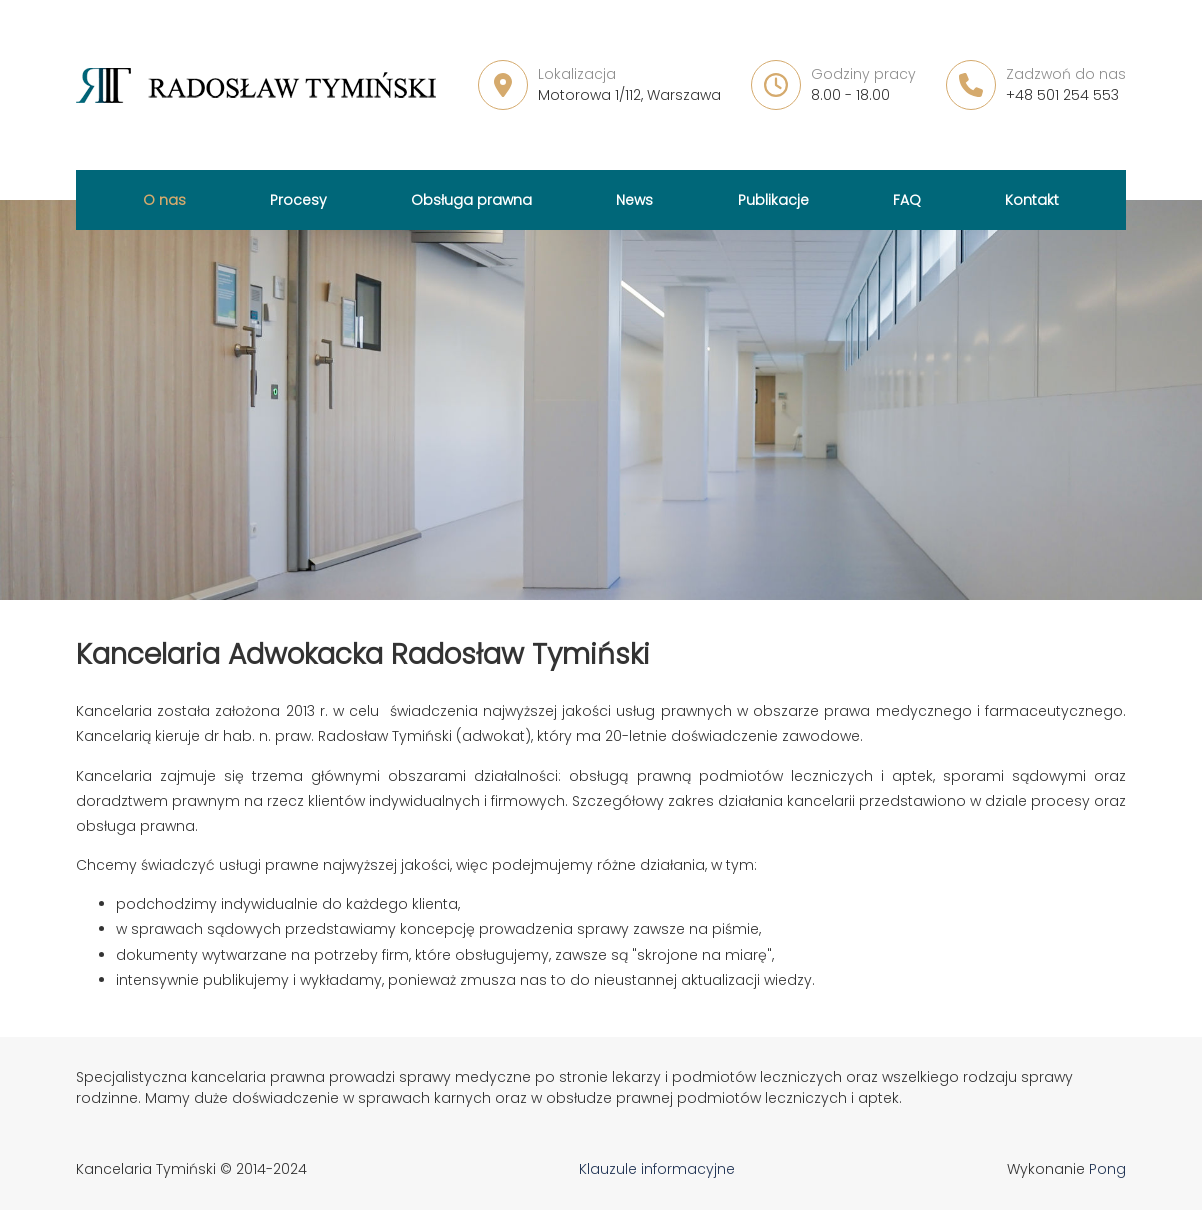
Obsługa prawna (471, 200)
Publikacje (773, 200)
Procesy (298, 200)
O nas (164, 200)
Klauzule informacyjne (657, 1169)
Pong (1107, 1169)
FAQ (907, 200)
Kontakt (1032, 200)
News (634, 200)
